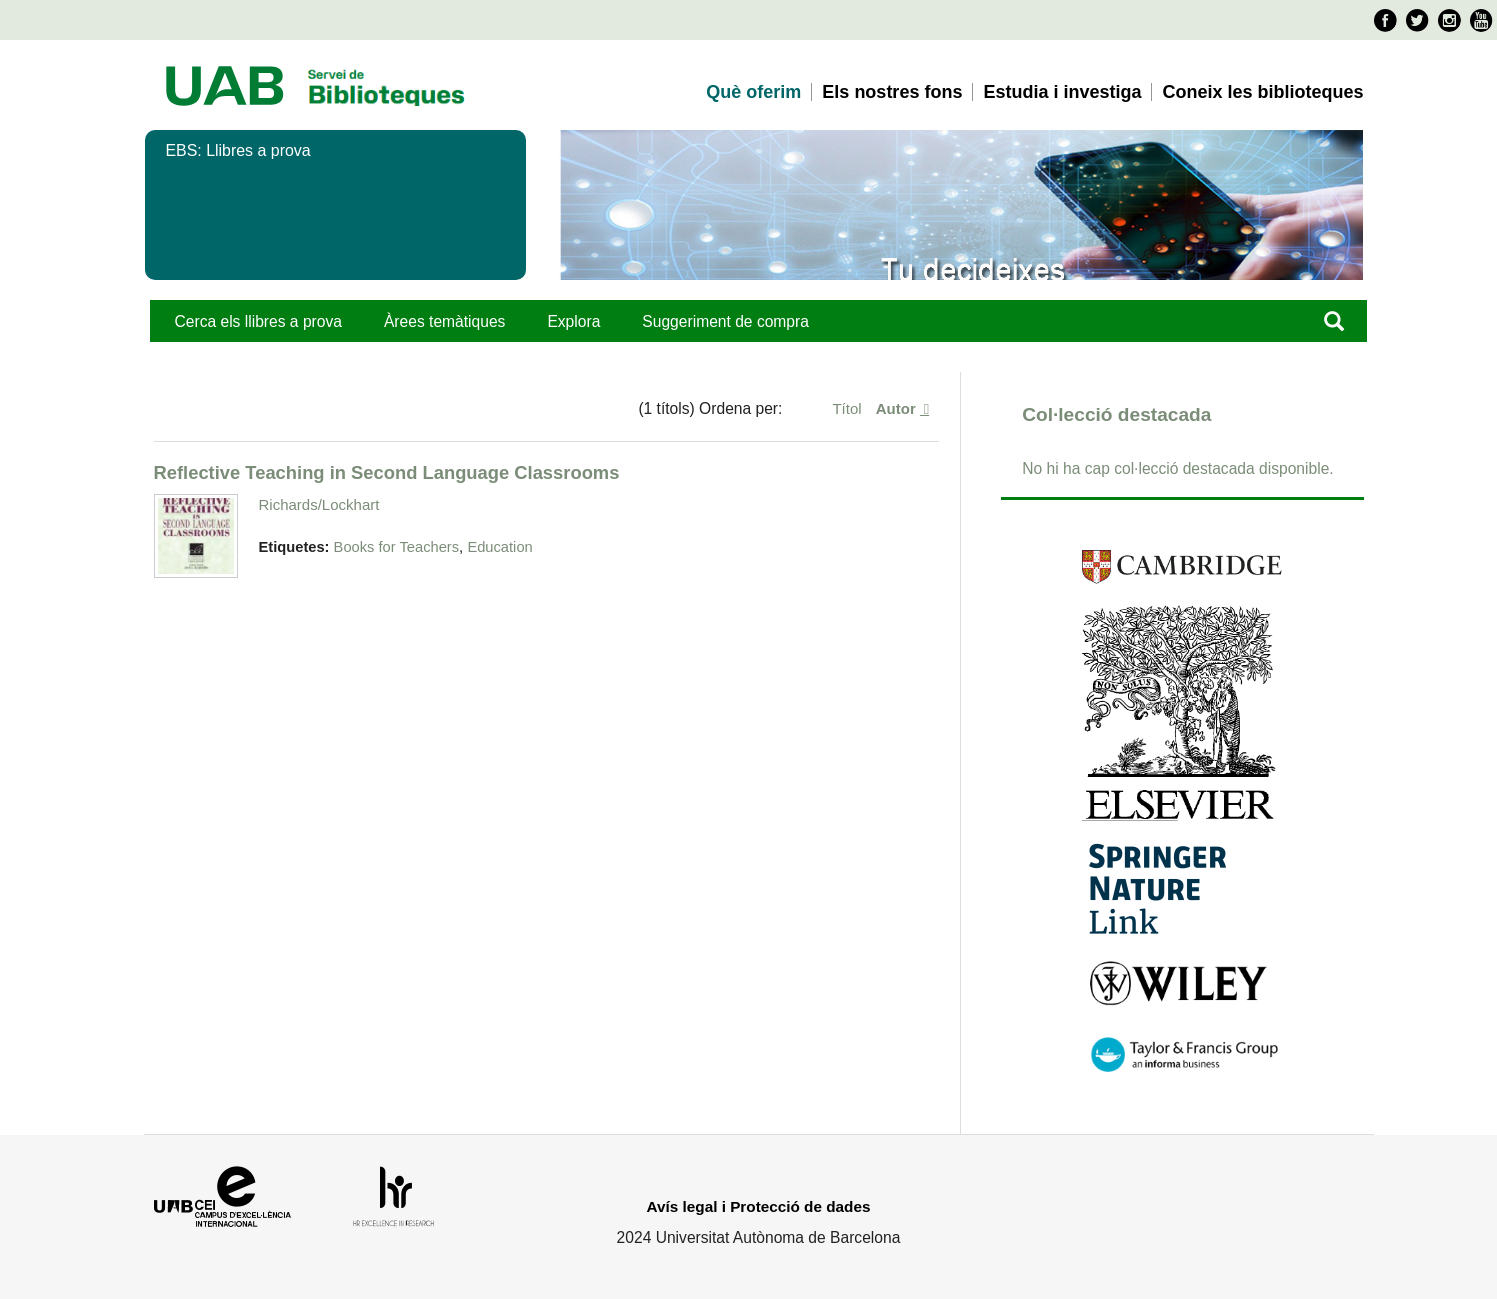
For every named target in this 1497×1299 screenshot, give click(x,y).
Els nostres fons (892, 92)
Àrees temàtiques (444, 321)
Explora (573, 321)
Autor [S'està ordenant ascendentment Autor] (898, 408)
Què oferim (753, 92)
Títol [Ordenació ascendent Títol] (848, 408)
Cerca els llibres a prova (258, 321)
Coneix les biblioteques (1262, 92)
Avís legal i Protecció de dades (759, 1206)
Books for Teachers (396, 547)
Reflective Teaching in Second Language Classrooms (387, 472)
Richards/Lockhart (319, 504)
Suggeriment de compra (725, 321)
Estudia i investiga (1062, 92)
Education (499, 547)
